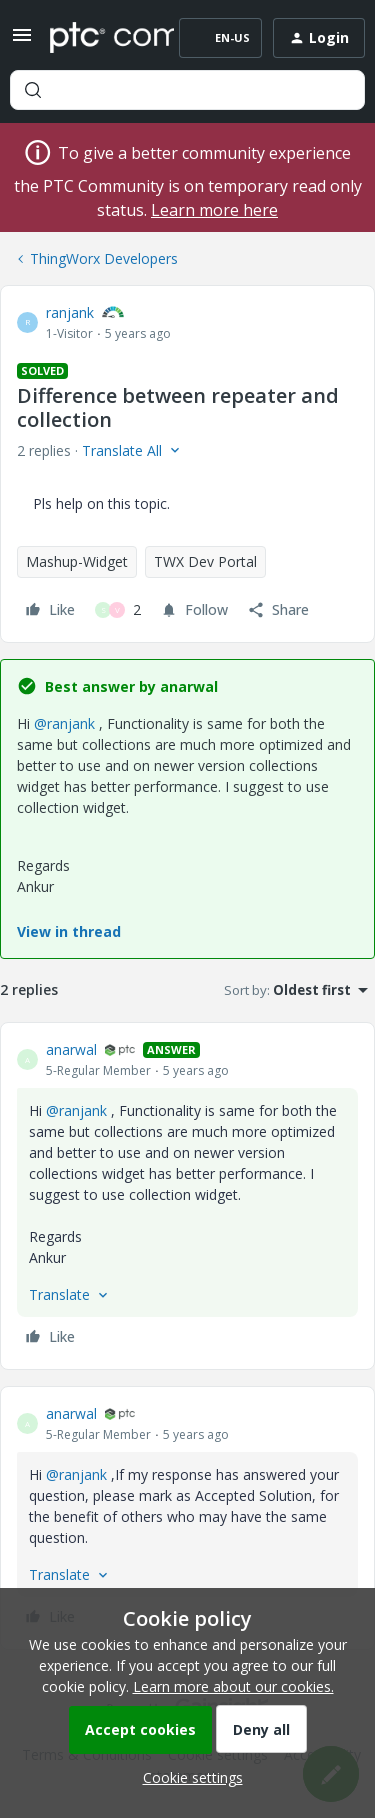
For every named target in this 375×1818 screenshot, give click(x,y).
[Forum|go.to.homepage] (97, 38)
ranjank (70, 312)
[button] (22, 41)
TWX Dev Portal (205, 561)
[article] (187, 1196)
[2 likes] (118, 610)
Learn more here (214, 210)
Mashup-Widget (77, 561)
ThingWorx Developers (104, 258)
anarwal (71, 1049)
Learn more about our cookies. (233, 1686)
